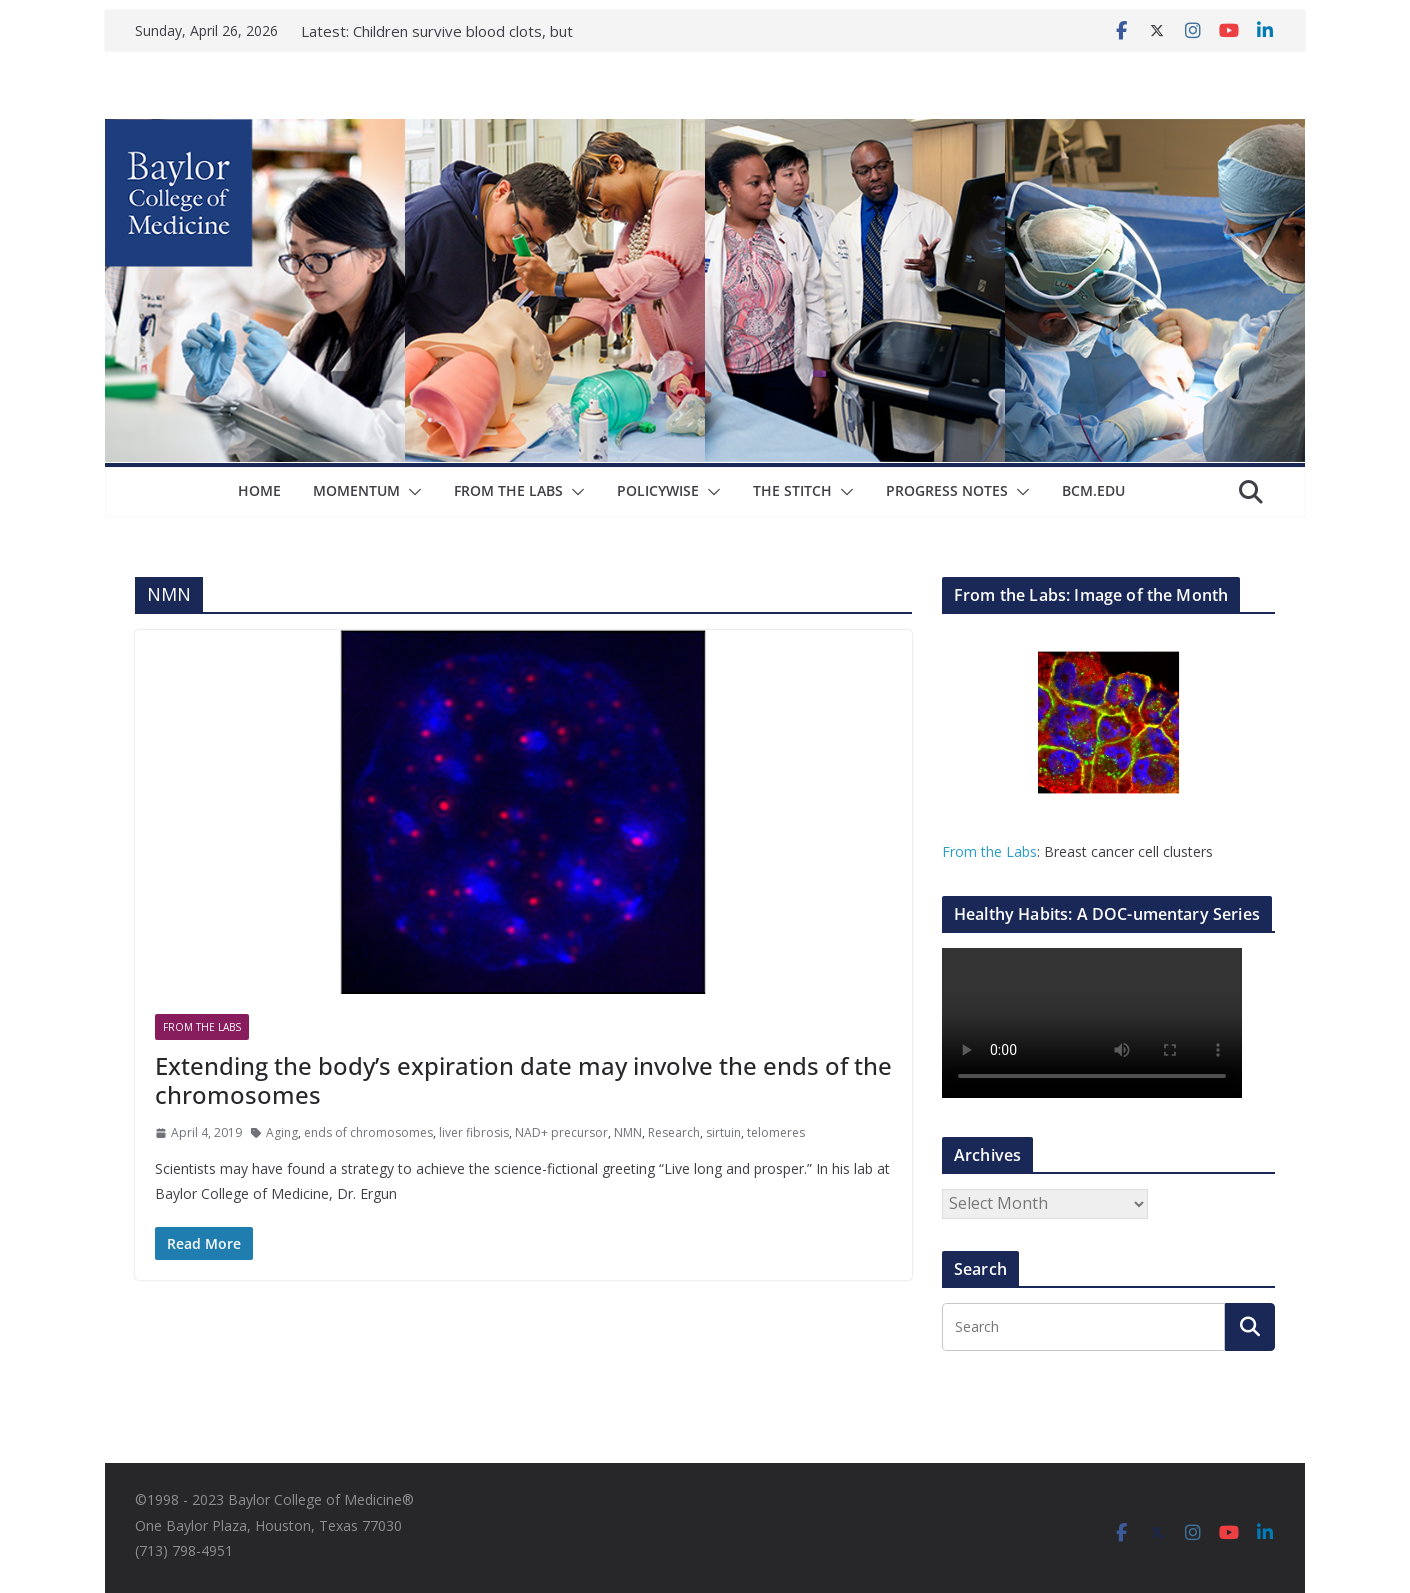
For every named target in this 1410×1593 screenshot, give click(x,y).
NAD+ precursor (561, 1132)
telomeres (776, 1132)
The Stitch (792, 490)
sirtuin (723, 1132)
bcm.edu (1093, 490)
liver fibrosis (474, 1132)
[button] (411, 492)
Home (259, 490)
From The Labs (508, 490)
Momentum (356, 490)
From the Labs (989, 851)
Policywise (658, 490)
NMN (628, 1132)
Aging (282, 1132)
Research (674, 1132)
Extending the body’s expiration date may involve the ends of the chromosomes (523, 1080)
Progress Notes (947, 490)
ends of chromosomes (368, 1132)
